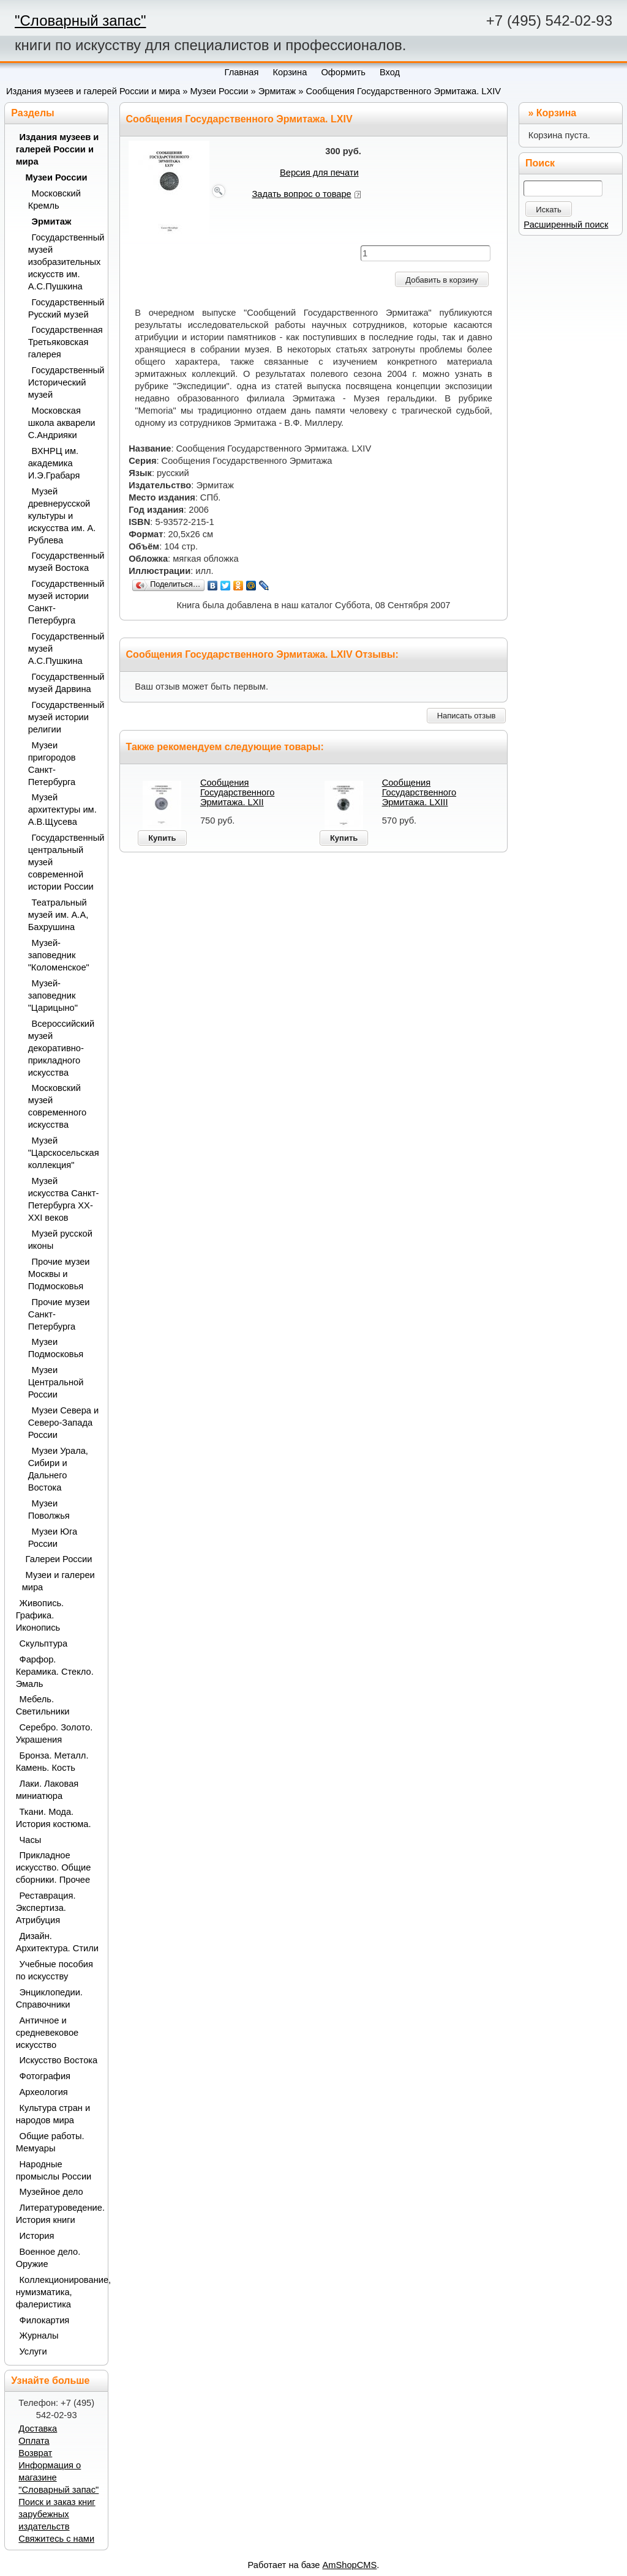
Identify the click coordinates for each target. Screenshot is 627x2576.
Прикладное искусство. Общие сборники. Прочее (53, 1867)
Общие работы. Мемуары (50, 2142)
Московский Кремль (54, 199)
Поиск (540, 163)
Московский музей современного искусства (57, 1106)
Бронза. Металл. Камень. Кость (52, 1762)
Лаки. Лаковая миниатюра (47, 1790)
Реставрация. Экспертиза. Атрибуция (46, 1908)
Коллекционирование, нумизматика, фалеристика (57, 2292)
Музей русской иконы (60, 1240)
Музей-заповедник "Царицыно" (53, 995)
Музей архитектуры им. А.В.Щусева (62, 809)
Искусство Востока (59, 2060)
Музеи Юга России (53, 1538)
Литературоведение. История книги (57, 2214)
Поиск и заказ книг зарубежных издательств (56, 2514)
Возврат (35, 2453)
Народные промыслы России (54, 2170)
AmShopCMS (350, 2565)
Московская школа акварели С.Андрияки (62, 423)
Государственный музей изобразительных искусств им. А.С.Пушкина (64, 262)
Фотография (45, 2076)
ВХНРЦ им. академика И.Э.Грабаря (54, 463)
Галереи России (59, 1559)
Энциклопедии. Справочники (49, 1998)
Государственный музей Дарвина (64, 683)
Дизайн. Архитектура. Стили (57, 1942)
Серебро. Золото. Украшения (54, 1733)
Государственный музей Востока (64, 562)
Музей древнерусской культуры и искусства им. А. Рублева (62, 515)
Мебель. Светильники (43, 1705)
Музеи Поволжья (49, 1509)
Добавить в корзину (441, 280)
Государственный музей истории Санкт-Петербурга (64, 602)
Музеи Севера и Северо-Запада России (63, 1422)
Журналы (39, 2335)
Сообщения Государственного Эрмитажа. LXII (237, 792)
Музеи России (219, 91)
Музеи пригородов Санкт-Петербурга (52, 763)
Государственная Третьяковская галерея (64, 342)
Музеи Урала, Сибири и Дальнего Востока (58, 1469)
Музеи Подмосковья (56, 1348)
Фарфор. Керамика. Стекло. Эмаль (55, 1672)
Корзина (556, 113)
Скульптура (44, 1643)
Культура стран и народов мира (53, 2114)
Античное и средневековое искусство (47, 2033)
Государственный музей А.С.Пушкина (64, 648)
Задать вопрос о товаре (301, 194)
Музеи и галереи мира (58, 1581)
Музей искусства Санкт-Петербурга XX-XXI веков (63, 1199)
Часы (31, 1840)
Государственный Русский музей (64, 308)
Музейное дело (51, 2192)
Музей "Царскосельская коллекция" (63, 1153)
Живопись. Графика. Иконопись (40, 1615)
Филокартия (45, 2320)
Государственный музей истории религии (64, 717)
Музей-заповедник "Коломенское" (58, 955)
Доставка (37, 2428)
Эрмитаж (277, 91)
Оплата (33, 2441)
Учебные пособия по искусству (54, 1970)
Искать (548, 209)
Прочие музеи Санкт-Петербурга (59, 1314)
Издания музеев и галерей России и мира (93, 91)
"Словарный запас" (80, 20)
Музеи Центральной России (56, 1382)
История (37, 2236)
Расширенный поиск (566, 224)
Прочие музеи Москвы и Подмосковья (59, 1274)
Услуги (33, 2351)
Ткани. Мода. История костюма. (53, 1818)
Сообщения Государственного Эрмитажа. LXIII (419, 792)
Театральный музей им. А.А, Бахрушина (58, 915)
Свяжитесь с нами (56, 2539)
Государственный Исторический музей (64, 382)
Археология (44, 2092)
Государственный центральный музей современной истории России (64, 862)
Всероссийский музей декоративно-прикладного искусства (61, 1048)
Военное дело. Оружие (48, 2258)
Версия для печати (319, 172)
